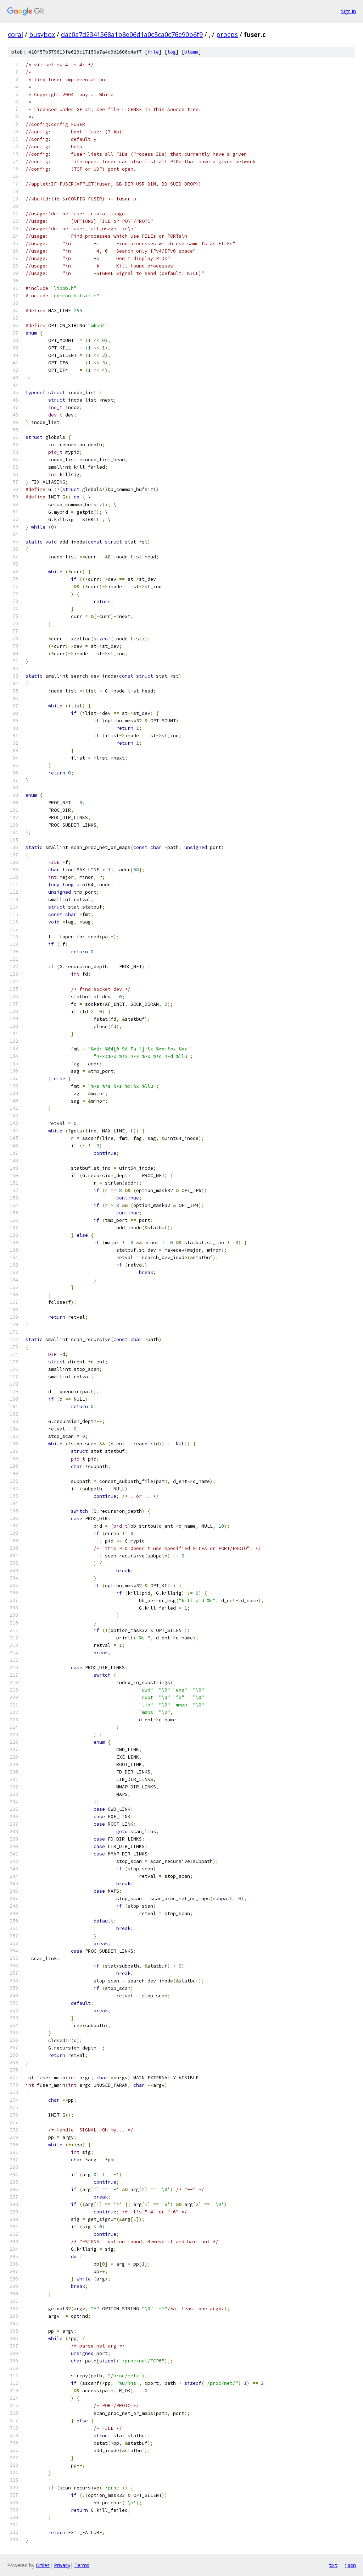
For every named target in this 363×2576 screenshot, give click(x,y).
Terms (81, 2565)
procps (227, 34)
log (171, 52)
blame (191, 52)
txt (333, 2565)
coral (15, 34)
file (153, 52)
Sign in (348, 11)
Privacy (62, 2565)
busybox (42, 34)
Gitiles (43, 2565)
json (350, 2565)
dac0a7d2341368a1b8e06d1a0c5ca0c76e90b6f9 (132, 34)
